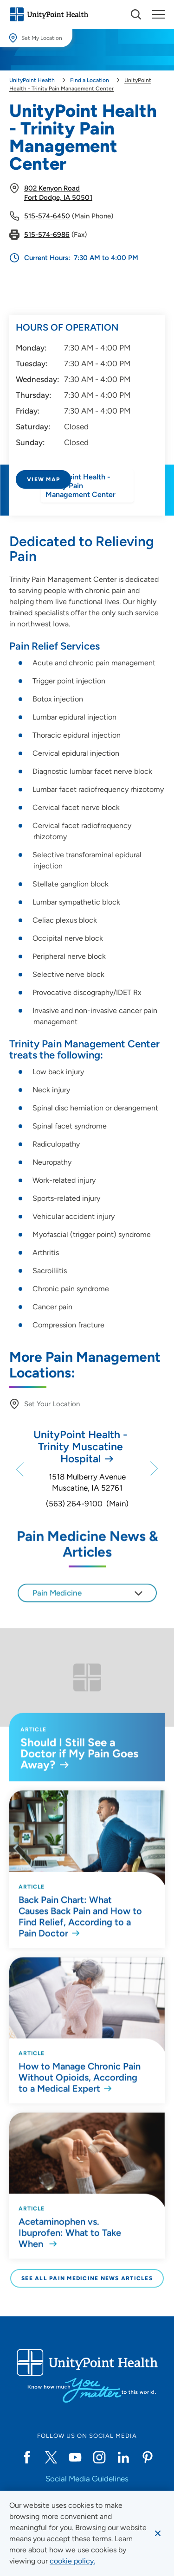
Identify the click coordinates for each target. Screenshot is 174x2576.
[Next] (163, 1468)
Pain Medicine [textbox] (57, 1608)
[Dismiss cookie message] (158, 2533)
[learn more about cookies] (72, 2561)
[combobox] (87, 1609)
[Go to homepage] (48, 14)
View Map (43, 479)
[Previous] (11, 1468)
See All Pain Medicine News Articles (87, 2278)
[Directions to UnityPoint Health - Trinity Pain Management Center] (87, 503)
